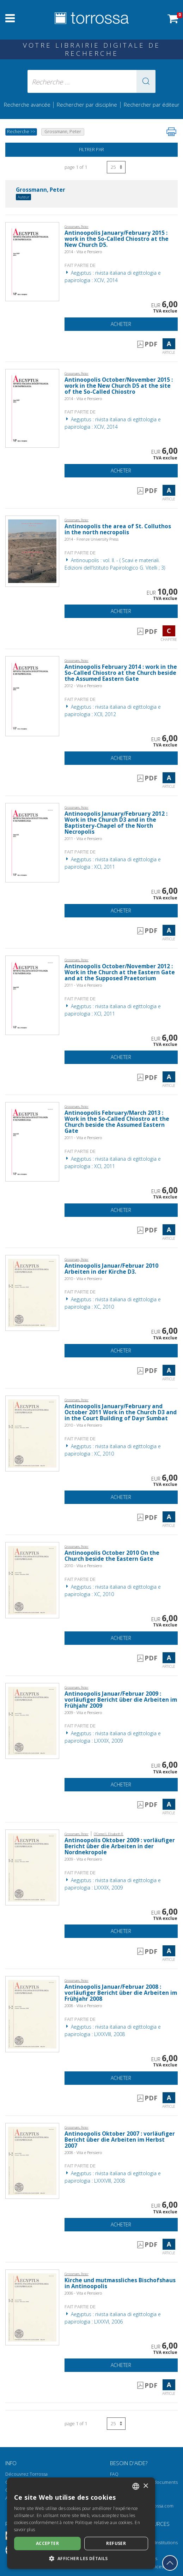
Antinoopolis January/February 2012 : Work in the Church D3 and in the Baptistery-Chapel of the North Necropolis (116, 822)
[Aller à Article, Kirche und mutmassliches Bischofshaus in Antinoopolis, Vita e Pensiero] (32, 2306)
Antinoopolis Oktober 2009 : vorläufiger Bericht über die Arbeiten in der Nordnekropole (120, 1846)
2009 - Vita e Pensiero (83, 1712)
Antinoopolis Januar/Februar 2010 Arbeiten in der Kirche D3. (111, 1268)
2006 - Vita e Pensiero (83, 2293)
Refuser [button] (116, 2543)
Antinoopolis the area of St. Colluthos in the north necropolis (118, 529)
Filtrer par (91, 150)
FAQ (114, 2474)
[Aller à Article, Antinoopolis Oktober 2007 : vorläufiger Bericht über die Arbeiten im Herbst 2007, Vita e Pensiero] (32, 2160)
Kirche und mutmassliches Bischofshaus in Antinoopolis (120, 2283)
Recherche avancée (28, 104)
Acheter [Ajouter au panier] (121, 324)
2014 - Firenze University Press (91, 539)
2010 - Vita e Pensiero (83, 1278)
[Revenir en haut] (170, 2563)
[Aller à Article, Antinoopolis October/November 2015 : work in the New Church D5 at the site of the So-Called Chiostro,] (32, 407)
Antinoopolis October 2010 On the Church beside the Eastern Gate (112, 1556)
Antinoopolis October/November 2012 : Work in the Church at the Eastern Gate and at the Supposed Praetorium (120, 972)
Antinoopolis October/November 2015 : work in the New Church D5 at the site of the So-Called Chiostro (119, 385)
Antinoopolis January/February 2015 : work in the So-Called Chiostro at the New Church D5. (117, 239)
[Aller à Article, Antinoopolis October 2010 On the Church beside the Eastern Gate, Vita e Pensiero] (32, 1579)
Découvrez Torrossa (26, 2474)
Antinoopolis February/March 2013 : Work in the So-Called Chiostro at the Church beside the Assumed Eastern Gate (117, 1122)
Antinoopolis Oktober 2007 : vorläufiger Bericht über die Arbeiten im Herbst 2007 (120, 2139)
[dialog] (81, 2523)
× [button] (145, 2486)
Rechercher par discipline (87, 104)
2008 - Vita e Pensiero (83, 2005)
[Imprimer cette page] (171, 131)
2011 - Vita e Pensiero (83, 838)
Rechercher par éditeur (151, 104)
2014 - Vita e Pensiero (83, 251)
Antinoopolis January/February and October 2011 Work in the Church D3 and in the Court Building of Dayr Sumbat (121, 1412)
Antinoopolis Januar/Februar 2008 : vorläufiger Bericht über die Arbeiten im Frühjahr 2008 (121, 1993)
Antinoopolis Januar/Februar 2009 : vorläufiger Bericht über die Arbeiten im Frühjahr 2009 (121, 1699)
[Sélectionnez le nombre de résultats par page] (116, 167)
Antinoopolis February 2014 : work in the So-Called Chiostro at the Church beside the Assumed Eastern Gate (121, 673)
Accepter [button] (47, 2543)
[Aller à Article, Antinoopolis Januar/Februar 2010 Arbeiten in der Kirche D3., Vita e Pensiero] (32, 1292)
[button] (145, 81)
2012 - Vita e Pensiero (83, 685)
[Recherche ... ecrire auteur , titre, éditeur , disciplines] (91, 81)
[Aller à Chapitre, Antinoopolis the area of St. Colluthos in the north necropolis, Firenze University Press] (32, 550)
